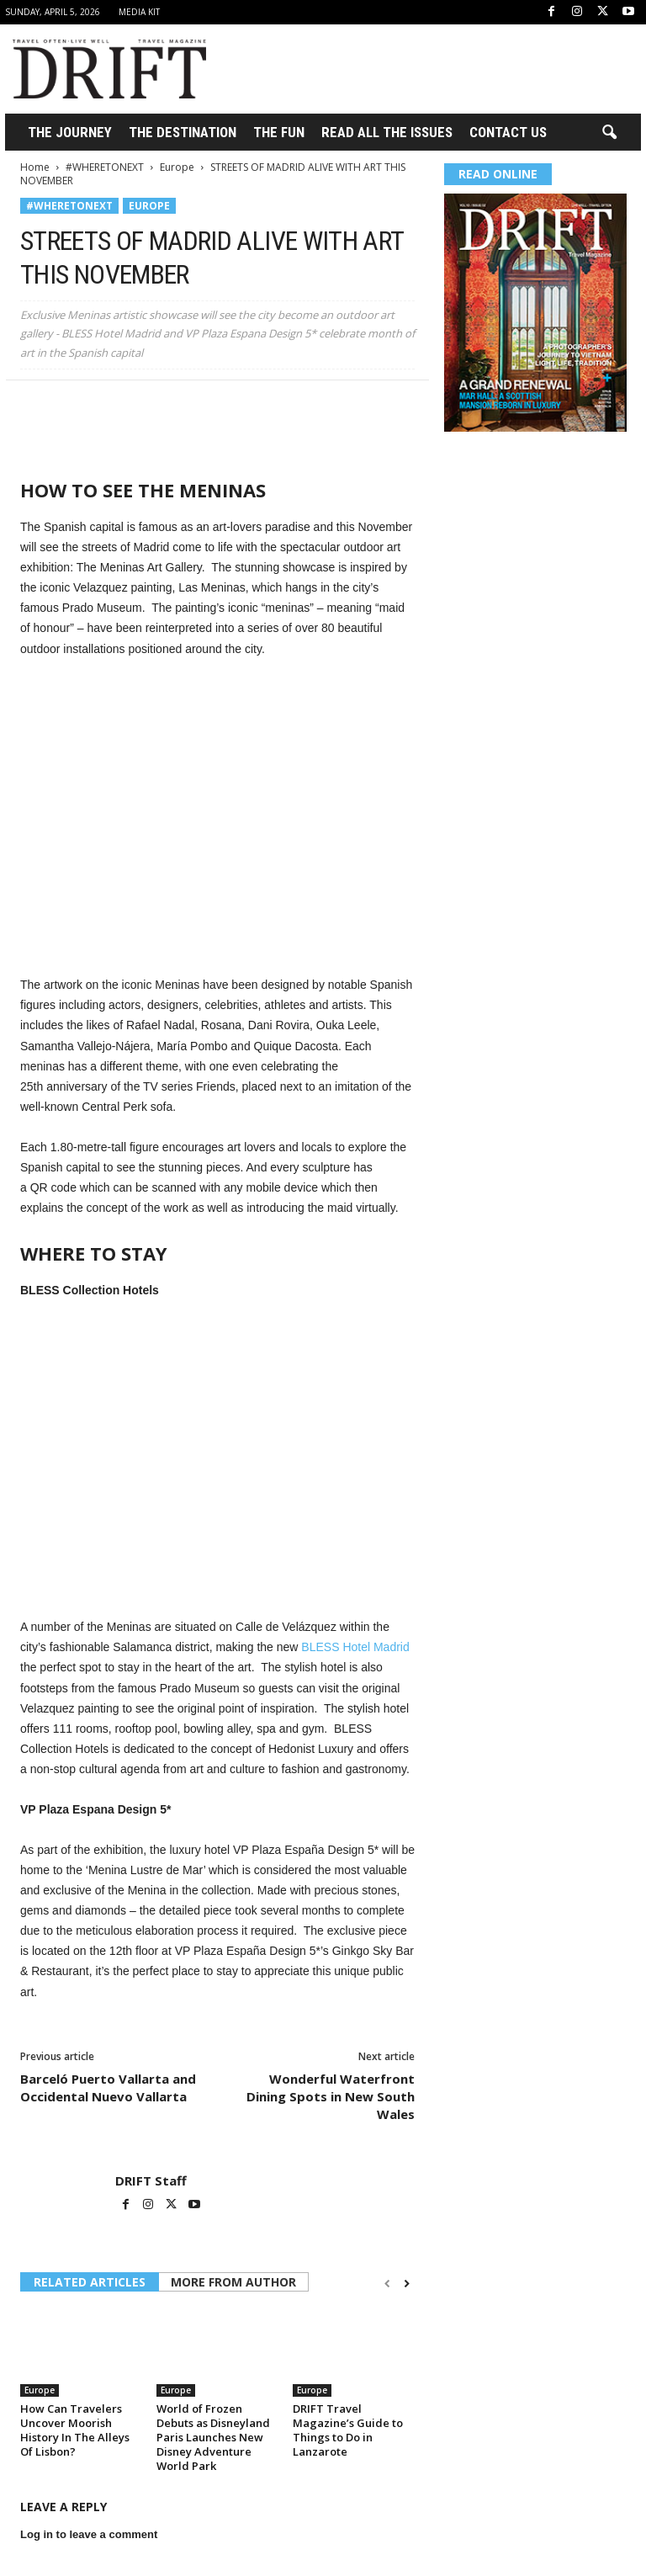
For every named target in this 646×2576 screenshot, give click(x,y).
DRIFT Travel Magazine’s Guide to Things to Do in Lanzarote (348, 2430)
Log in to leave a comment (88, 2534)
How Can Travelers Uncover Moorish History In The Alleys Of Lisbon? (75, 2430)
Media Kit (139, 12)
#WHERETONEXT (105, 167)
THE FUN (278, 132)
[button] (608, 132)
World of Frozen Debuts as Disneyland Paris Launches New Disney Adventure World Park (213, 2437)
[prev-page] (387, 2283)
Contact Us (508, 132)
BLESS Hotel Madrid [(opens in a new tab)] (355, 1647)
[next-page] (407, 2283)
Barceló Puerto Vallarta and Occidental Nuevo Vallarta (108, 2087)
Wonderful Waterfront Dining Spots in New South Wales (330, 2096)
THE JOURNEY (70, 132)
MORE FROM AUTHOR (233, 2282)
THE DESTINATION (182, 132)
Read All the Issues (387, 132)
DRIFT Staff (151, 2180)
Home (35, 167)
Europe (177, 167)
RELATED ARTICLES (90, 2282)
